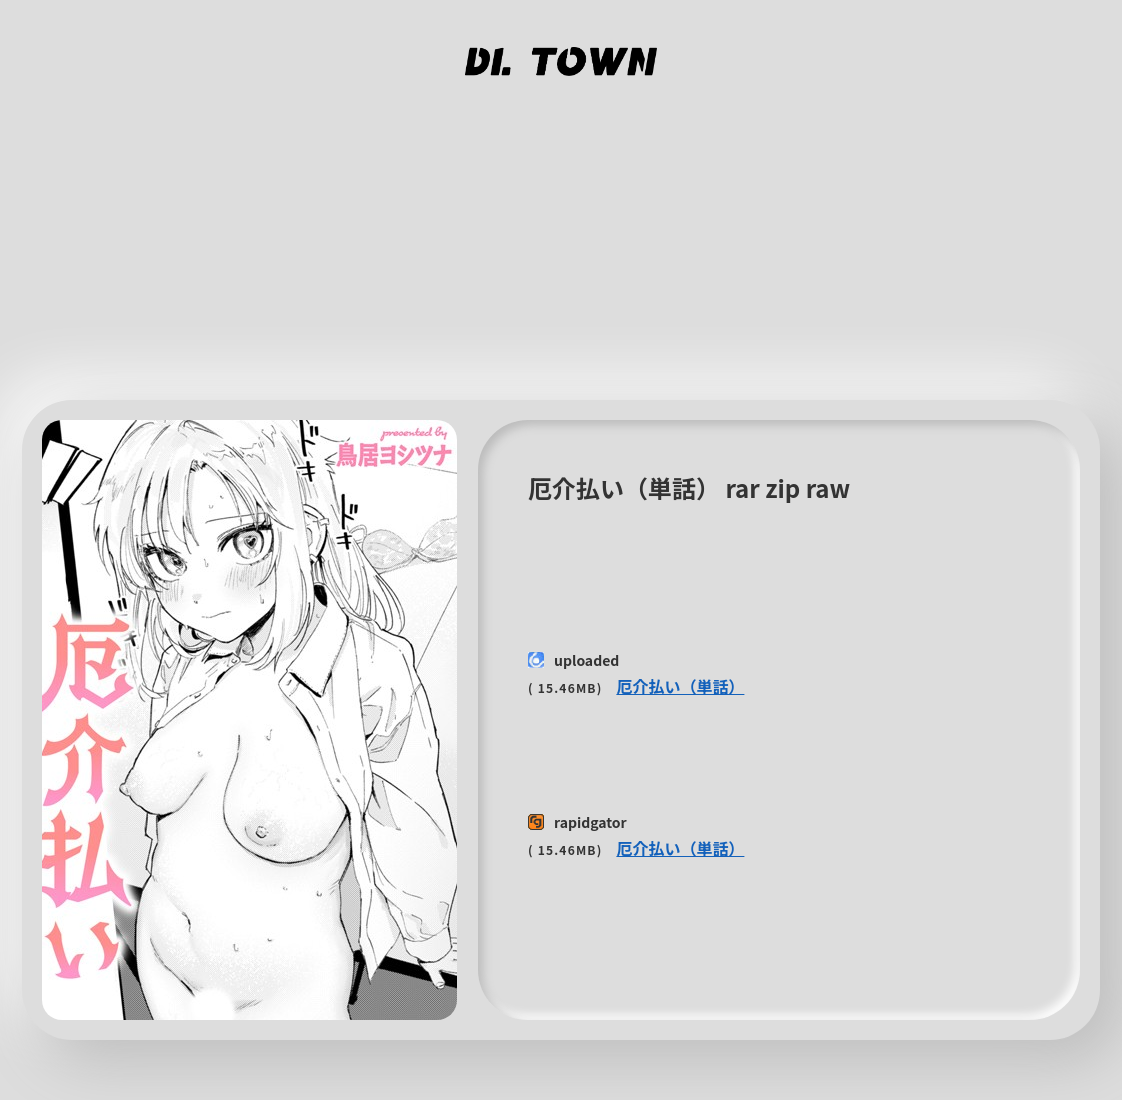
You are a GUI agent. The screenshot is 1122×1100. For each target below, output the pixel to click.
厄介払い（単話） (680, 686)
